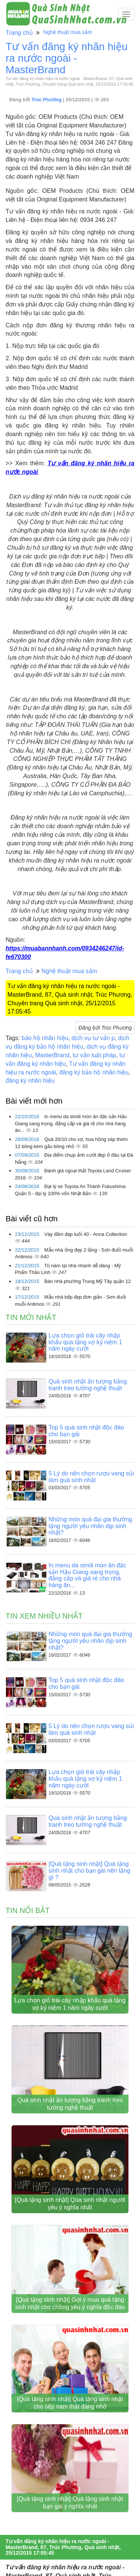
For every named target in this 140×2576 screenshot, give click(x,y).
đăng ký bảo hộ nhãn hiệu (93, 1072)
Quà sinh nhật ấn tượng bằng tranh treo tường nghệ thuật (88, 1384)
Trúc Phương (47, 99)
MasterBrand (52, 1055)
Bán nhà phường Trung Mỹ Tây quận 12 (87, 1281)
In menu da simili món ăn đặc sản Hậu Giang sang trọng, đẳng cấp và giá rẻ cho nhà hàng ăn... (71, 1123)
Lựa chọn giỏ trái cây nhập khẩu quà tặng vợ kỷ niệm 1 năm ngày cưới (85, 1342)
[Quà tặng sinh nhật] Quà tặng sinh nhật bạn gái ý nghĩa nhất (70, 2502)
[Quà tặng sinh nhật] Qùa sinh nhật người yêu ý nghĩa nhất (70, 2204)
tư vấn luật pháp (94, 1055)
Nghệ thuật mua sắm (67, 32)
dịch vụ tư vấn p (93, 1038)
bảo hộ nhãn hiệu (45, 1038)
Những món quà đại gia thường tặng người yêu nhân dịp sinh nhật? (90, 1526)
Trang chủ (19, 33)
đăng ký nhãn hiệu (30, 1080)
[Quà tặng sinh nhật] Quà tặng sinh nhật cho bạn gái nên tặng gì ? (89, 1870)
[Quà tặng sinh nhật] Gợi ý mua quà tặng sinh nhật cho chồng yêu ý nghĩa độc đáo (70, 2303)
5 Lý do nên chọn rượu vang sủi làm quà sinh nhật (91, 1476)
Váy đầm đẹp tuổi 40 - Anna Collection (85, 1234)
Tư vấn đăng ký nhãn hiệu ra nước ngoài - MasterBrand (67, 58)
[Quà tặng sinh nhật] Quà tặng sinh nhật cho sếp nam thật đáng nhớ (70, 2403)
